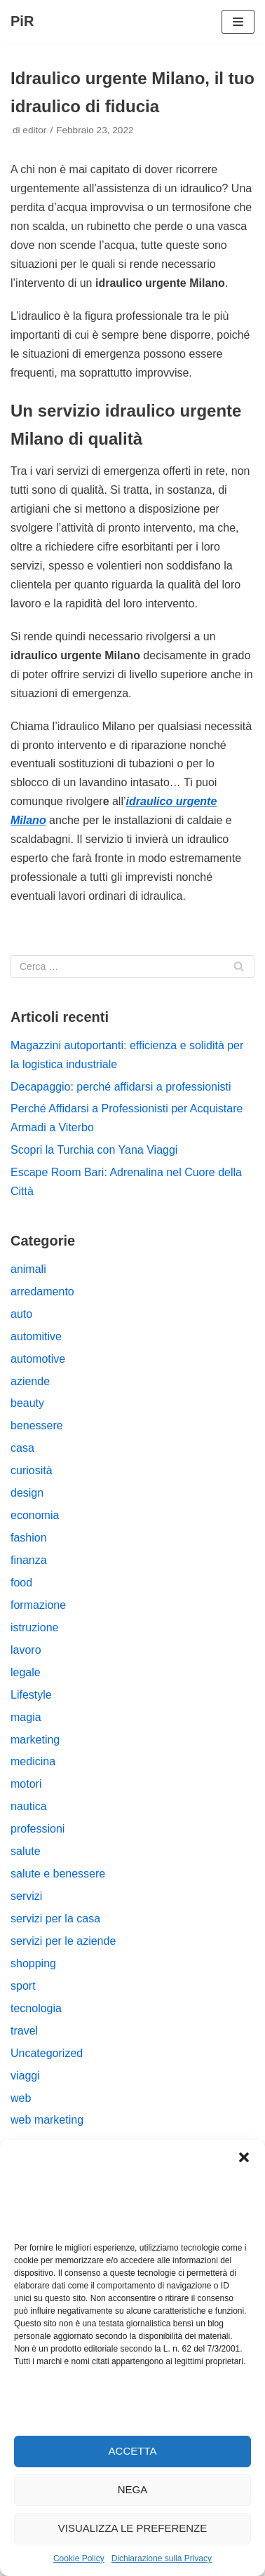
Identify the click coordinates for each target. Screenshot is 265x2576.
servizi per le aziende (63, 1941)
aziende (30, 1381)
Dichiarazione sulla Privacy (161, 2558)
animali (28, 1269)
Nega (133, 2489)
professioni (37, 1829)
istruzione (34, 1627)
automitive (36, 1336)
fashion (29, 1538)
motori (26, 1784)
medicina (33, 1761)
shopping (33, 1963)
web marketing (47, 2120)
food (21, 1583)
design (27, 1493)
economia (35, 1515)
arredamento (42, 1291)
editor (34, 130)
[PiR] (22, 22)
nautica (29, 1806)
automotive (38, 1359)
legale (26, 1672)
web (21, 2098)
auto (21, 1314)
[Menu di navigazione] (238, 22)
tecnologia (36, 2008)
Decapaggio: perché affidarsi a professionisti (121, 1087)
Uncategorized (47, 2053)
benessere (37, 1425)
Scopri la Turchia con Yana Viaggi (94, 1150)
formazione (38, 1605)
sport (23, 1986)
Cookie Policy (78, 2558)
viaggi (25, 2076)
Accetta (133, 2451)
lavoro (26, 1650)
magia (26, 1717)
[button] (244, 2157)
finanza (29, 1560)
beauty (27, 1403)
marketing (35, 1740)
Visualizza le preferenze (133, 2528)
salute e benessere (58, 1874)
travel (24, 2031)
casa (22, 1448)
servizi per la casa (55, 1918)
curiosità (32, 1470)
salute (26, 1851)
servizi (26, 1896)
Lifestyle (31, 1695)
